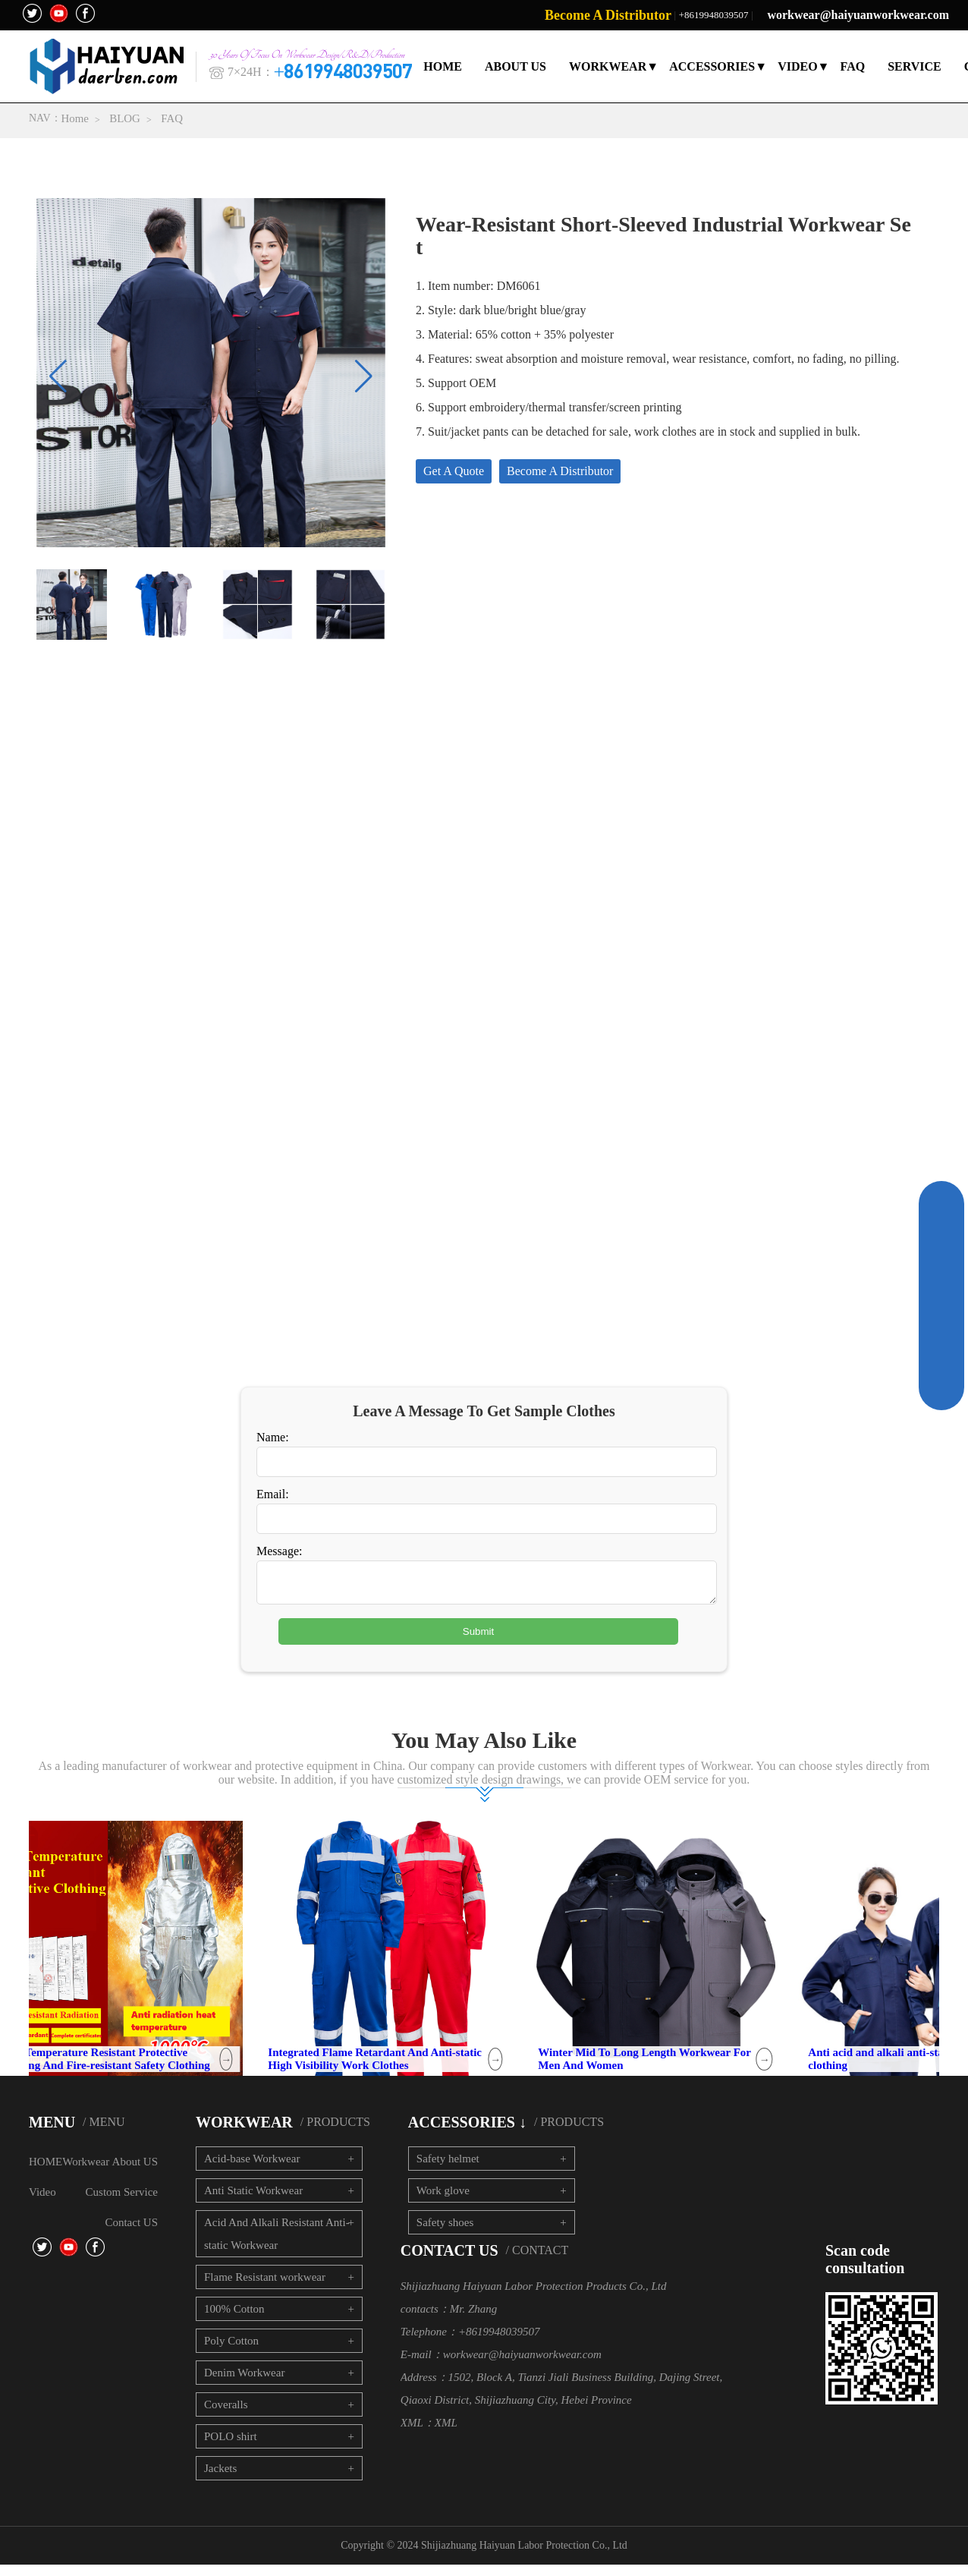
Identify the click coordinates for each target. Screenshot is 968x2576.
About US (135, 2173)
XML (446, 2434)
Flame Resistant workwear (264, 2288)
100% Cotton (234, 2320)
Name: (272, 1442)
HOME (442, 66)
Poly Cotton (231, 2352)
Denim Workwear (244, 2384)
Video (42, 2203)
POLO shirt (230, 2448)
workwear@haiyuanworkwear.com (858, 14)
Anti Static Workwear (253, 2202)
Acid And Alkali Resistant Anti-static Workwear (277, 2245)
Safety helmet (447, 2170)
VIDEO (797, 66)
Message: (279, 1556)
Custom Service (122, 2203)
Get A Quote (453, 471)
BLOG (125, 118)
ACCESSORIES (712, 66)
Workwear (85, 2173)
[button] (364, 377)
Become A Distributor (608, 15)
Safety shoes (444, 2234)
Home (75, 118)
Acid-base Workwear (252, 2170)
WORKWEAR (607, 66)
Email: (272, 1499)
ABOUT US (515, 66)
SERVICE (914, 66)
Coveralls (226, 2416)
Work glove (443, 2202)
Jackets (220, 2480)
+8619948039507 (714, 14)
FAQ (853, 66)
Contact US (131, 2234)
